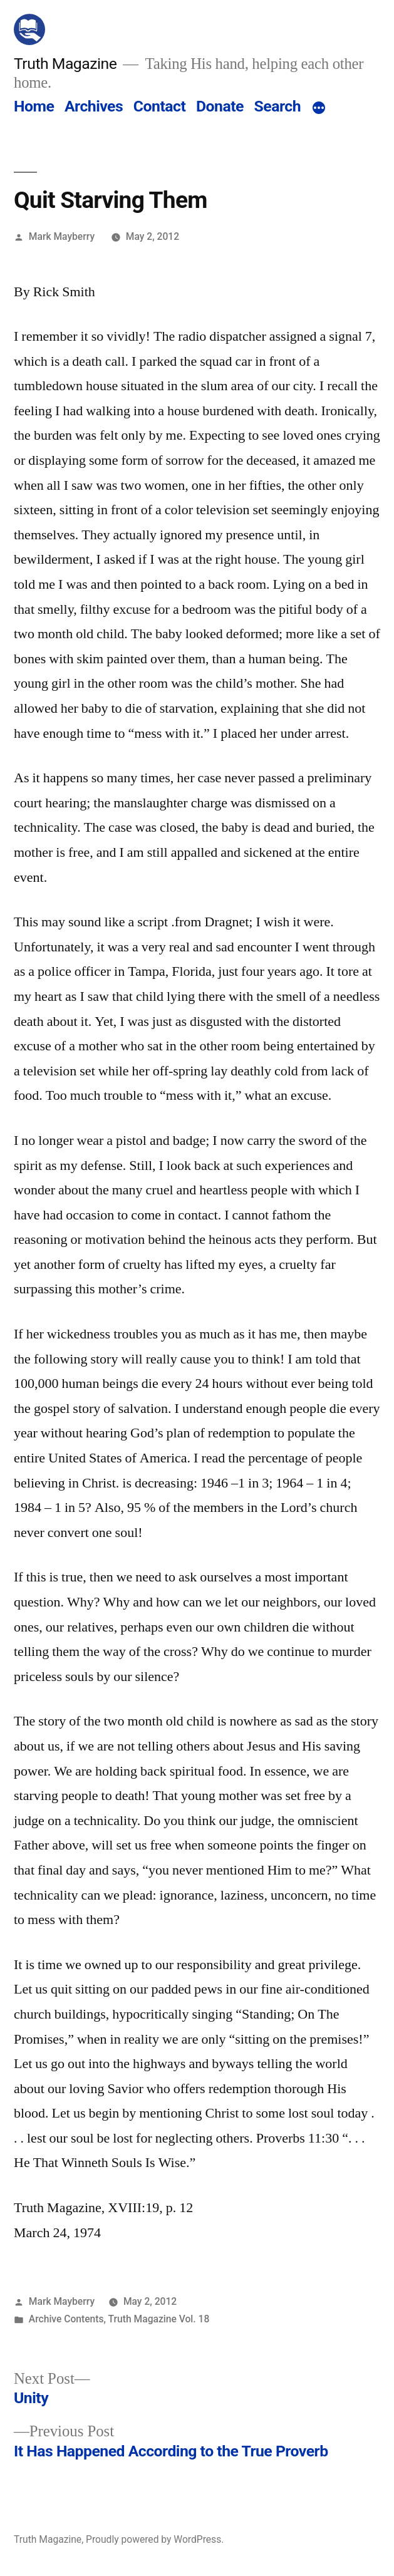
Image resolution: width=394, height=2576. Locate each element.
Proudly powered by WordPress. (155, 2539)
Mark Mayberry (62, 236)
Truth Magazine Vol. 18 (159, 2319)
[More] (318, 108)
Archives (94, 106)
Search (277, 106)
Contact (159, 106)
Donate (220, 106)
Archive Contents (66, 2319)
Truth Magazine (65, 63)
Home (34, 106)
